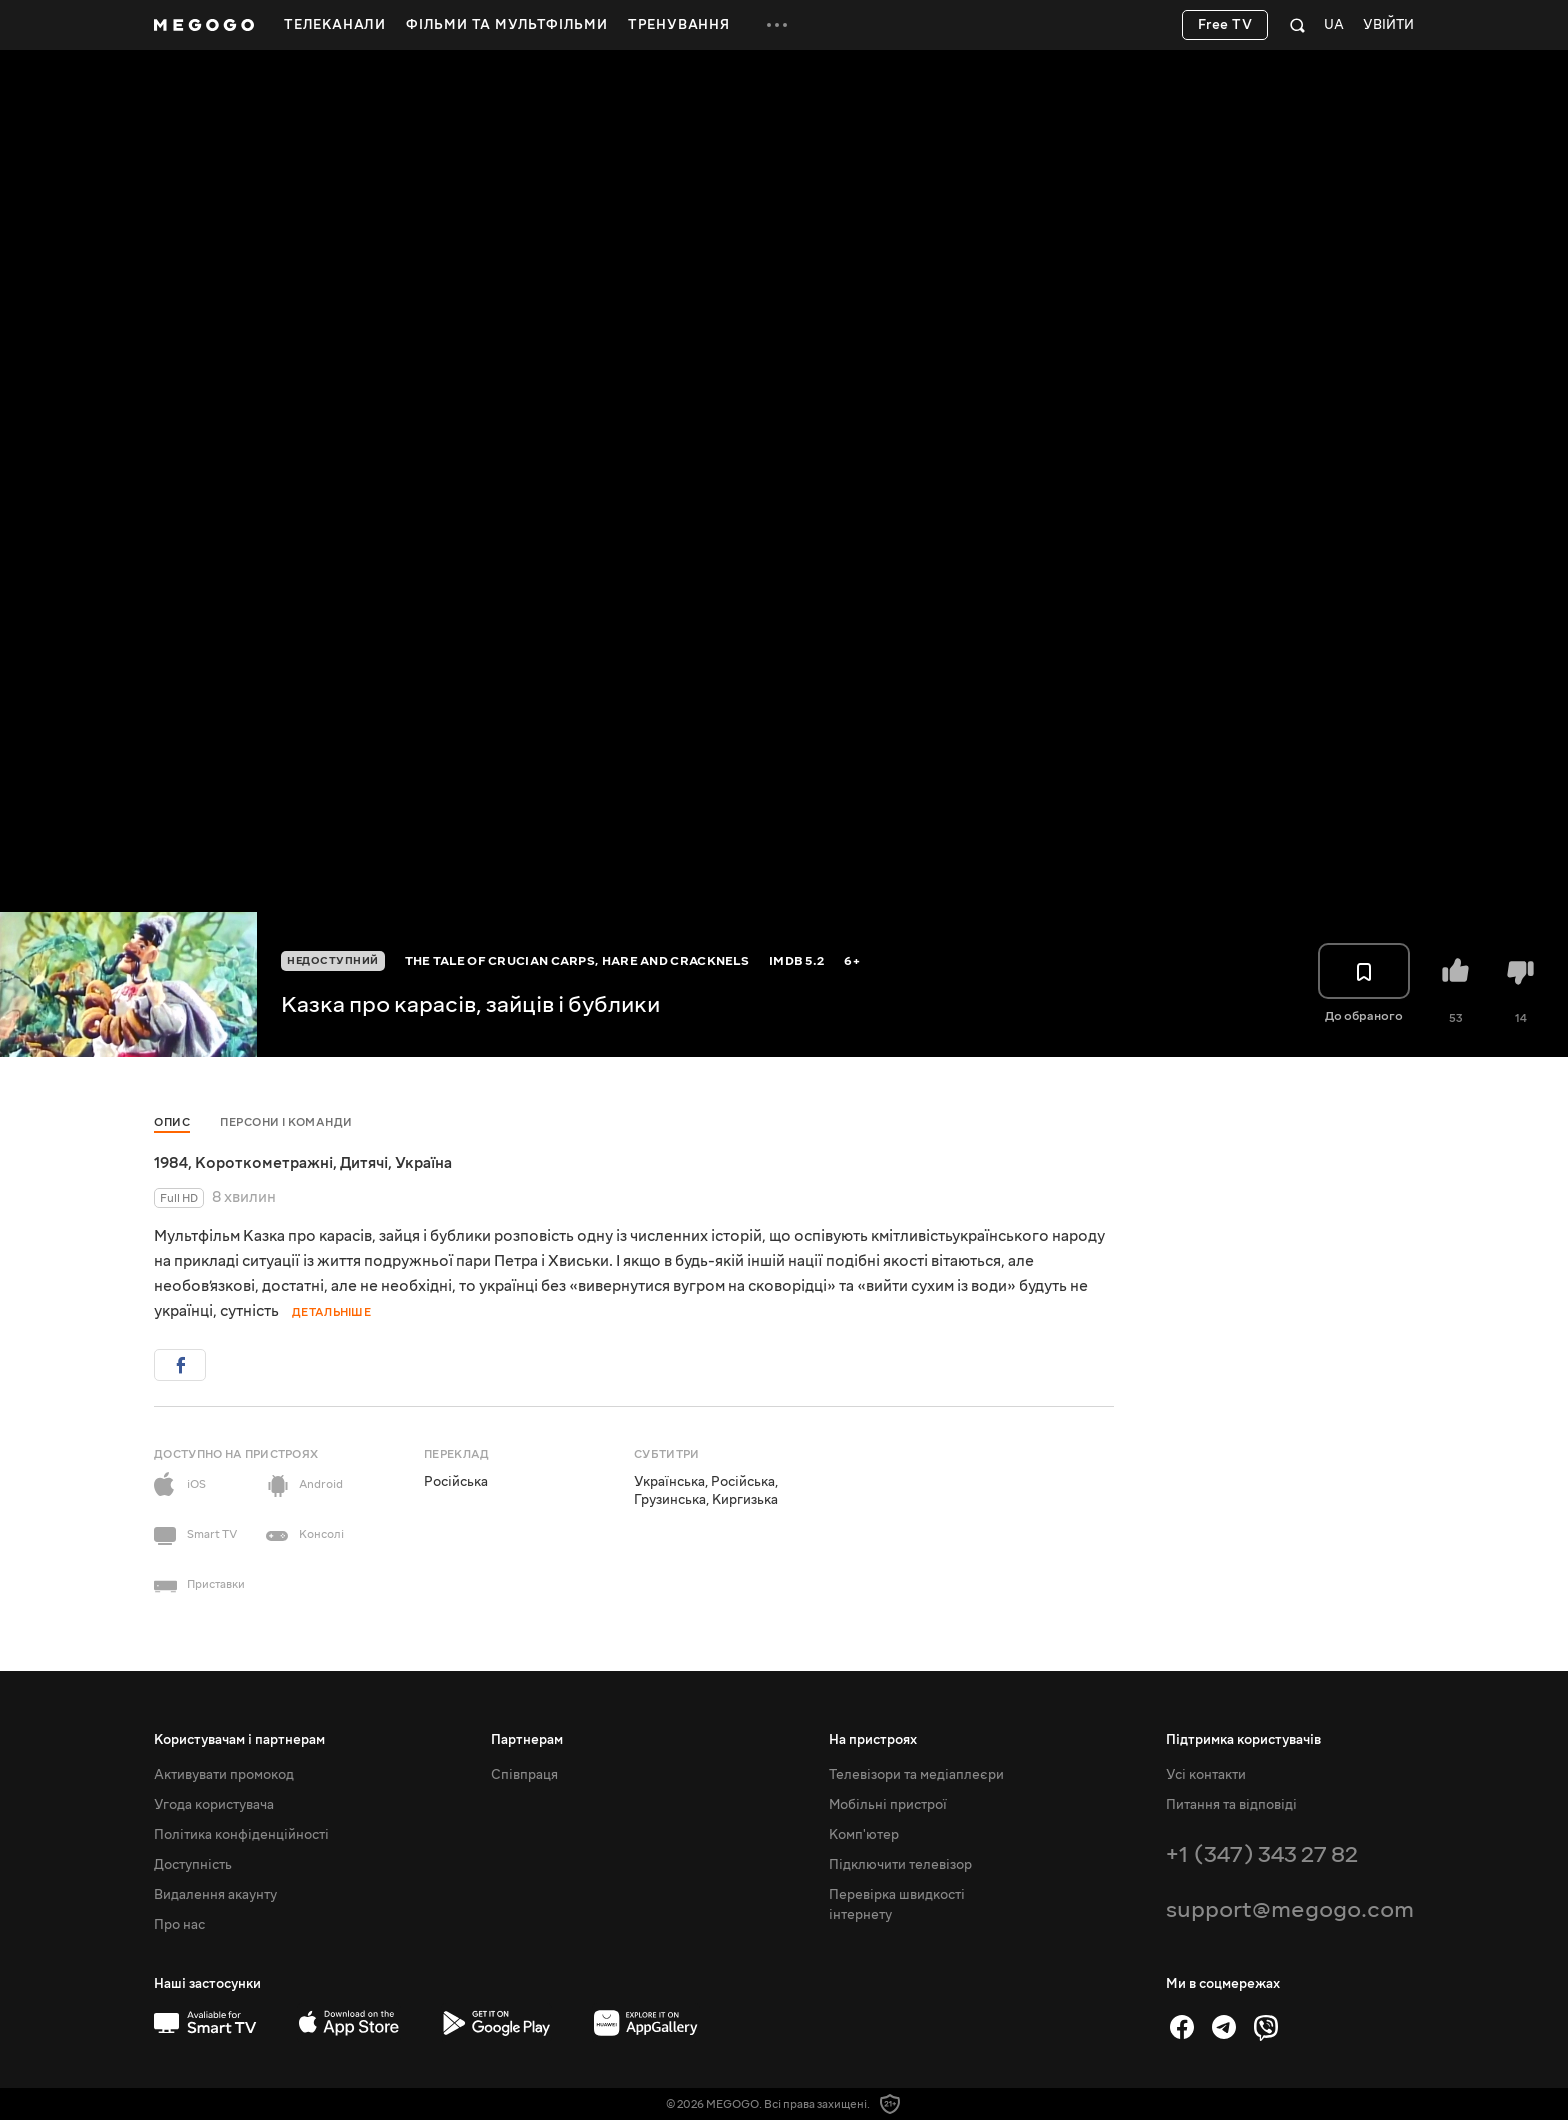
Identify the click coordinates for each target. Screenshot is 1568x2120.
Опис (172, 1122)
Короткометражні (264, 1163)
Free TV (1225, 25)
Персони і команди (286, 1122)
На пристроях (873, 1740)
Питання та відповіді (1231, 1805)
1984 (171, 1163)
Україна (423, 1163)
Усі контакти (1206, 1775)
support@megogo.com (1290, 1909)
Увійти (1388, 25)
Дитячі (364, 1163)
